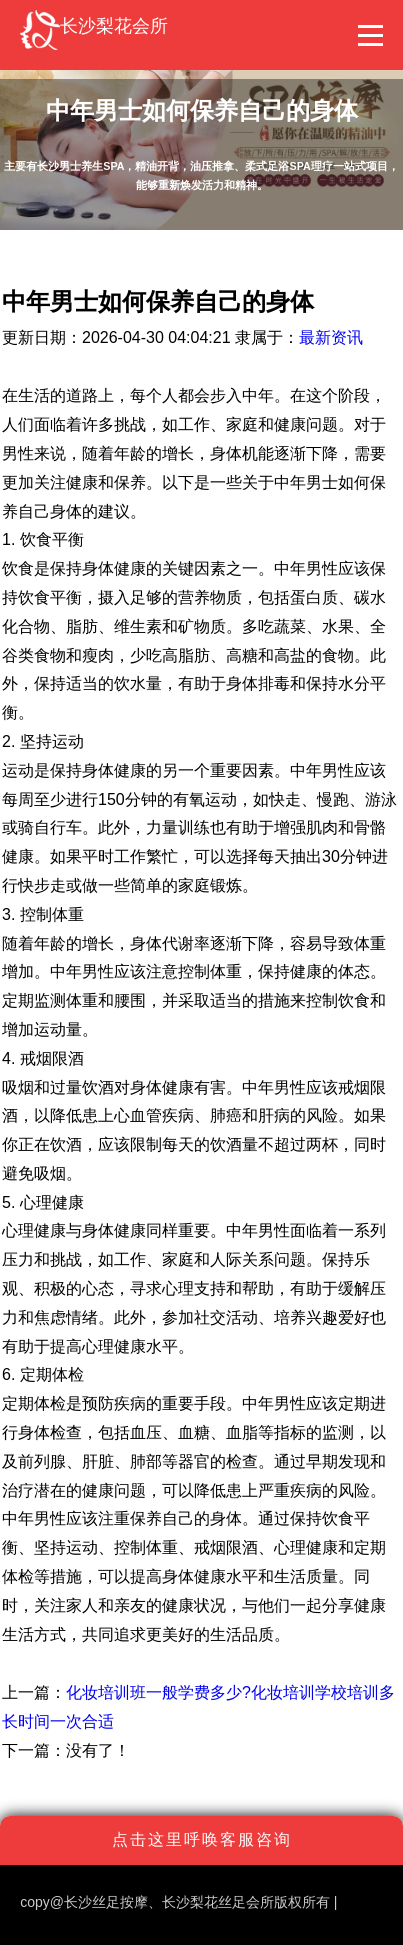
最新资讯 (331, 337)
